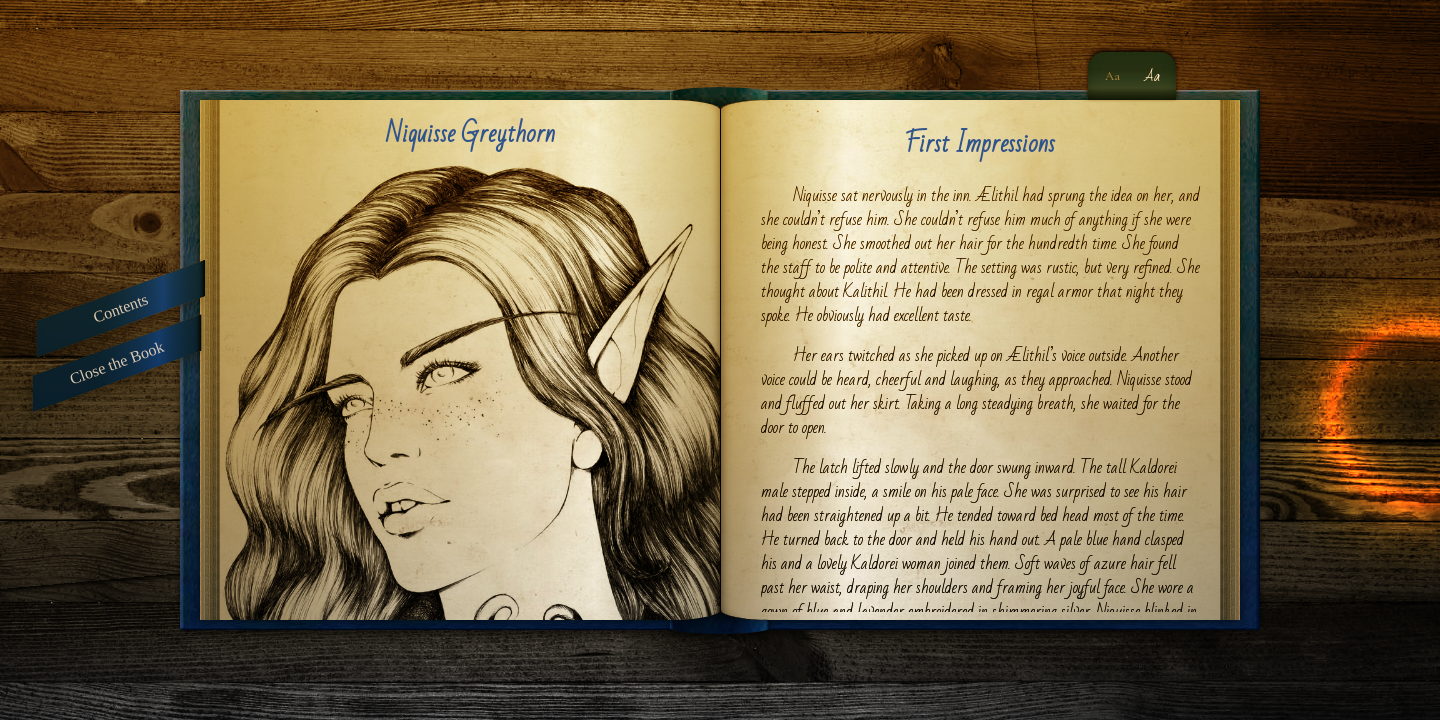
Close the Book (117, 363)
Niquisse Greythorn (470, 134)
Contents (120, 307)
